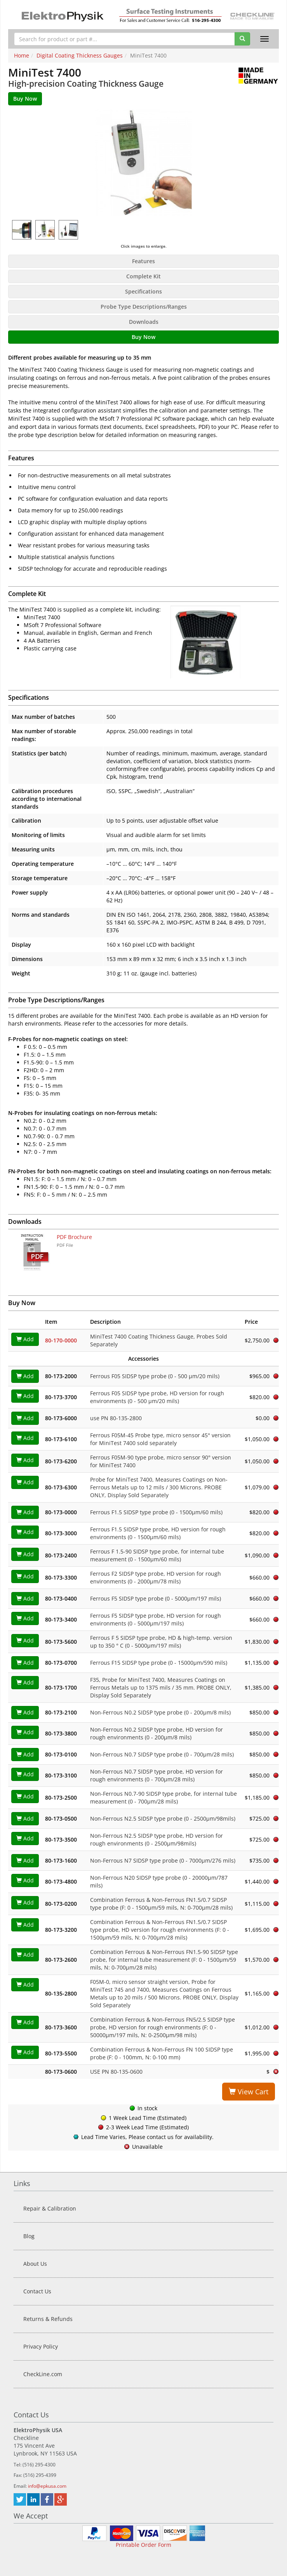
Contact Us (37, 2291)
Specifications (143, 291)
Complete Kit (143, 276)
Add (25, 1339)
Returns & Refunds (48, 2319)
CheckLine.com (42, 2374)
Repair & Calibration (49, 2208)
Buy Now (143, 337)
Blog (29, 2236)
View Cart (248, 2091)
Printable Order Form (143, 2544)
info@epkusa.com (47, 2486)
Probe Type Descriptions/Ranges (144, 306)
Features (143, 261)
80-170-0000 (61, 1340)
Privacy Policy (40, 2346)
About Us (35, 2263)
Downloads (143, 321)
